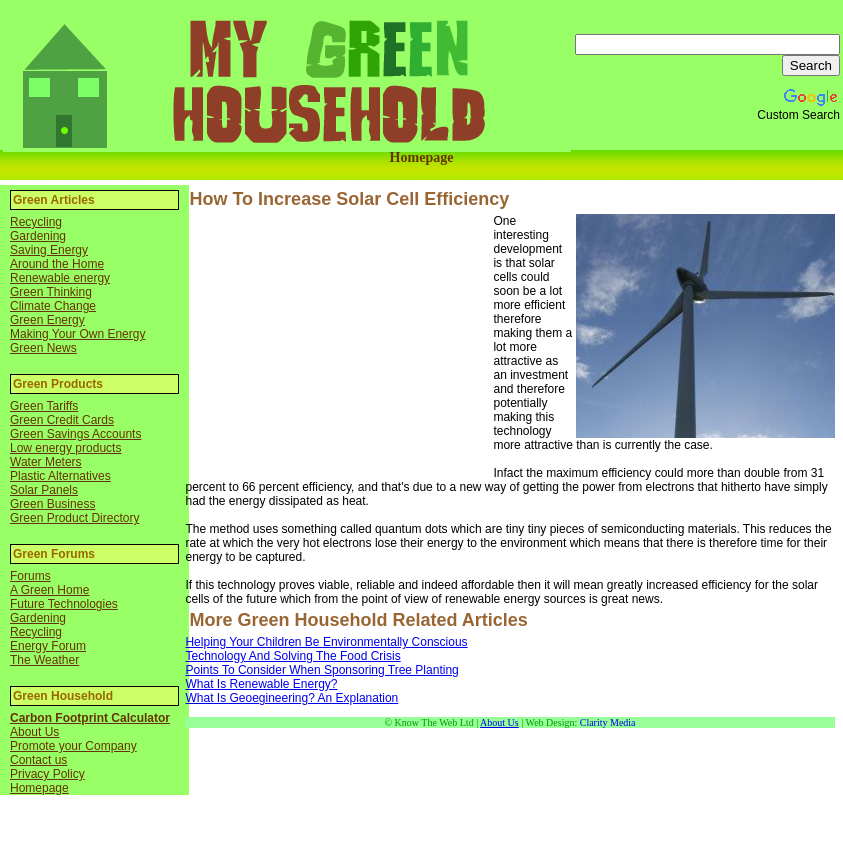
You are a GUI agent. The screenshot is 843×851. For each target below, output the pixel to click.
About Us (34, 732)
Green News (43, 348)
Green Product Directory (74, 518)
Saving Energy (49, 250)
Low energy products (65, 448)
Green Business (52, 504)
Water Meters (46, 462)
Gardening (38, 236)
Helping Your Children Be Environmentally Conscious (326, 642)
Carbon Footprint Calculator (90, 718)
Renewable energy (60, 278)
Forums (30, 576)
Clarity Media (608, 722)
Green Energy (47, 320)
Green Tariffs (44, 406)
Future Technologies (64, 604)
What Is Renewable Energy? (261, 684)
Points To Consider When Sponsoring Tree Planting (321, 670)
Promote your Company (73, 746)
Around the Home (57, 264)
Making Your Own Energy (77, 334)
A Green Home (49, 590)
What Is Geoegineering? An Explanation (291, 698)
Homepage (422, 157)
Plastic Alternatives (60, 476)
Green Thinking (51, 292)
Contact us (38, 760)
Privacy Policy (47, 774)
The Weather (44, 660)
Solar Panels (44, 490)
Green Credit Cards (62, 420)
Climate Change (53, 306)
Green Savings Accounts (75, 434)
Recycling (36, 222)
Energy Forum (48, 646)
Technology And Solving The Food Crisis (292, 656)
